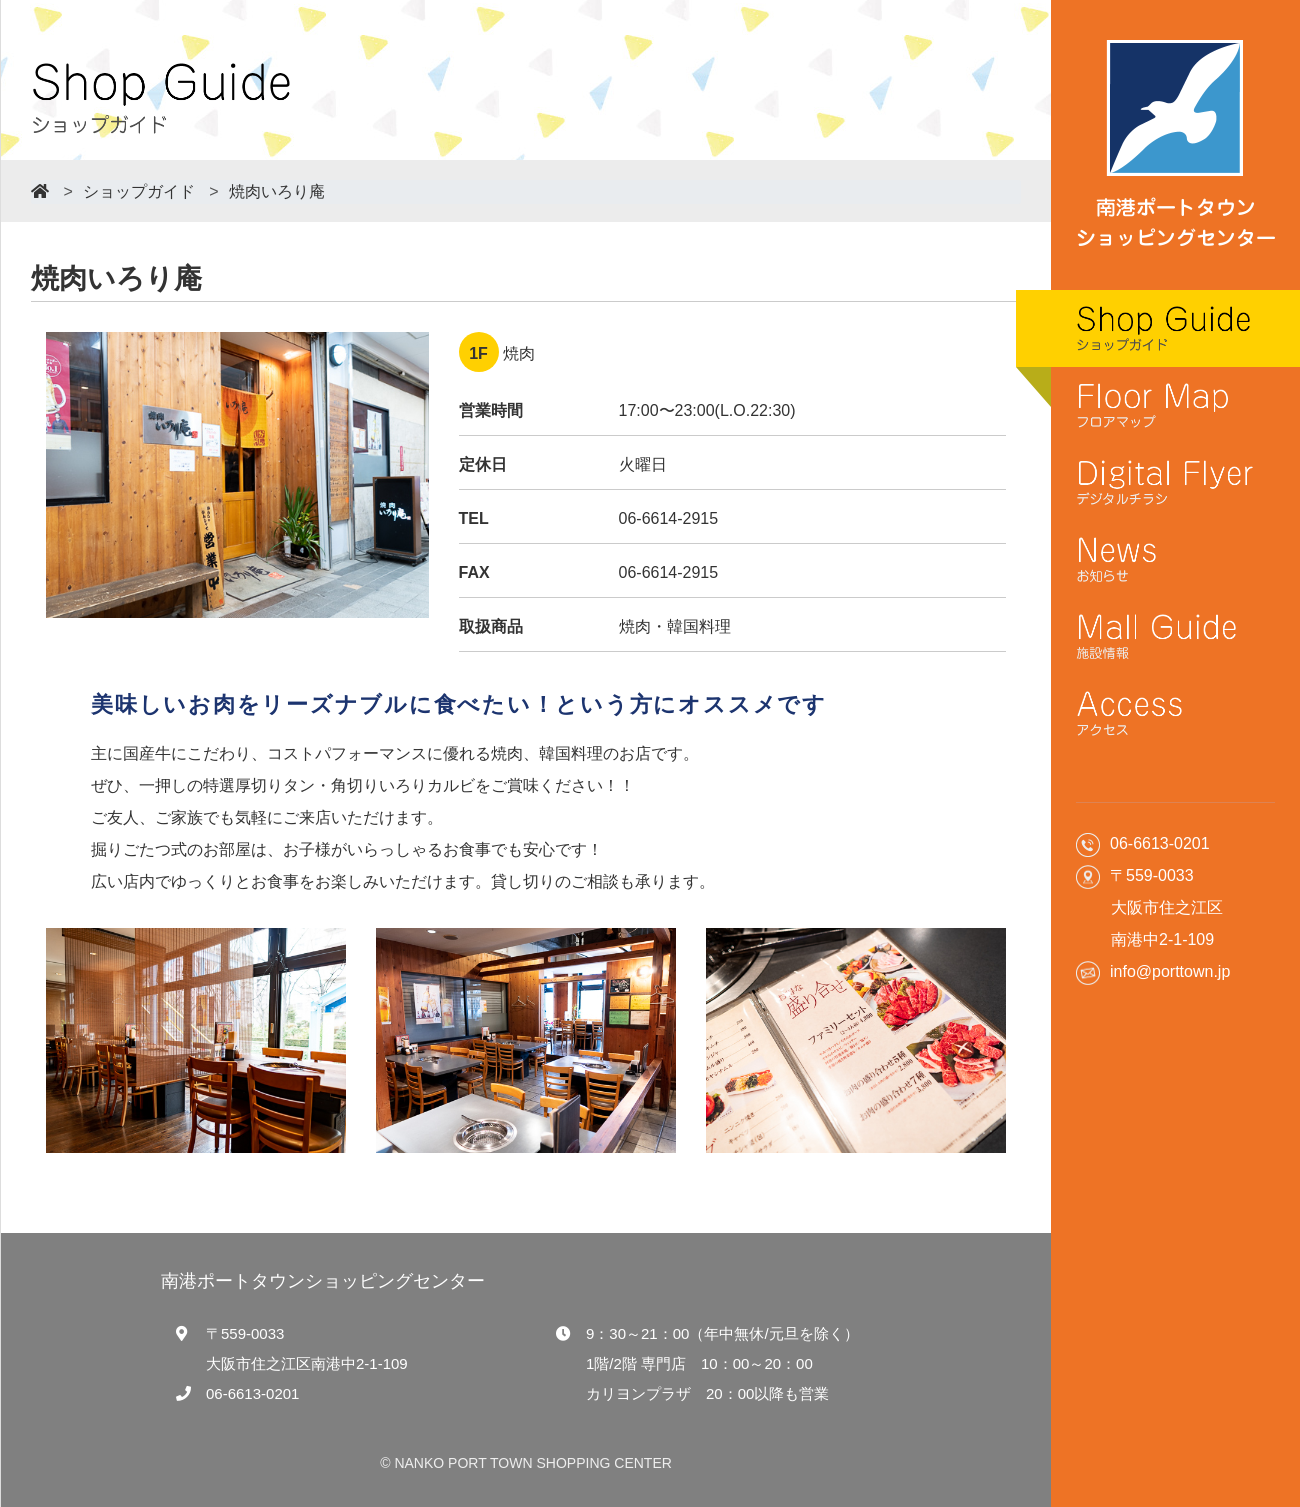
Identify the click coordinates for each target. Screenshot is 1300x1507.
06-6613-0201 (252, 1393)
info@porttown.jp (1170, 971)
